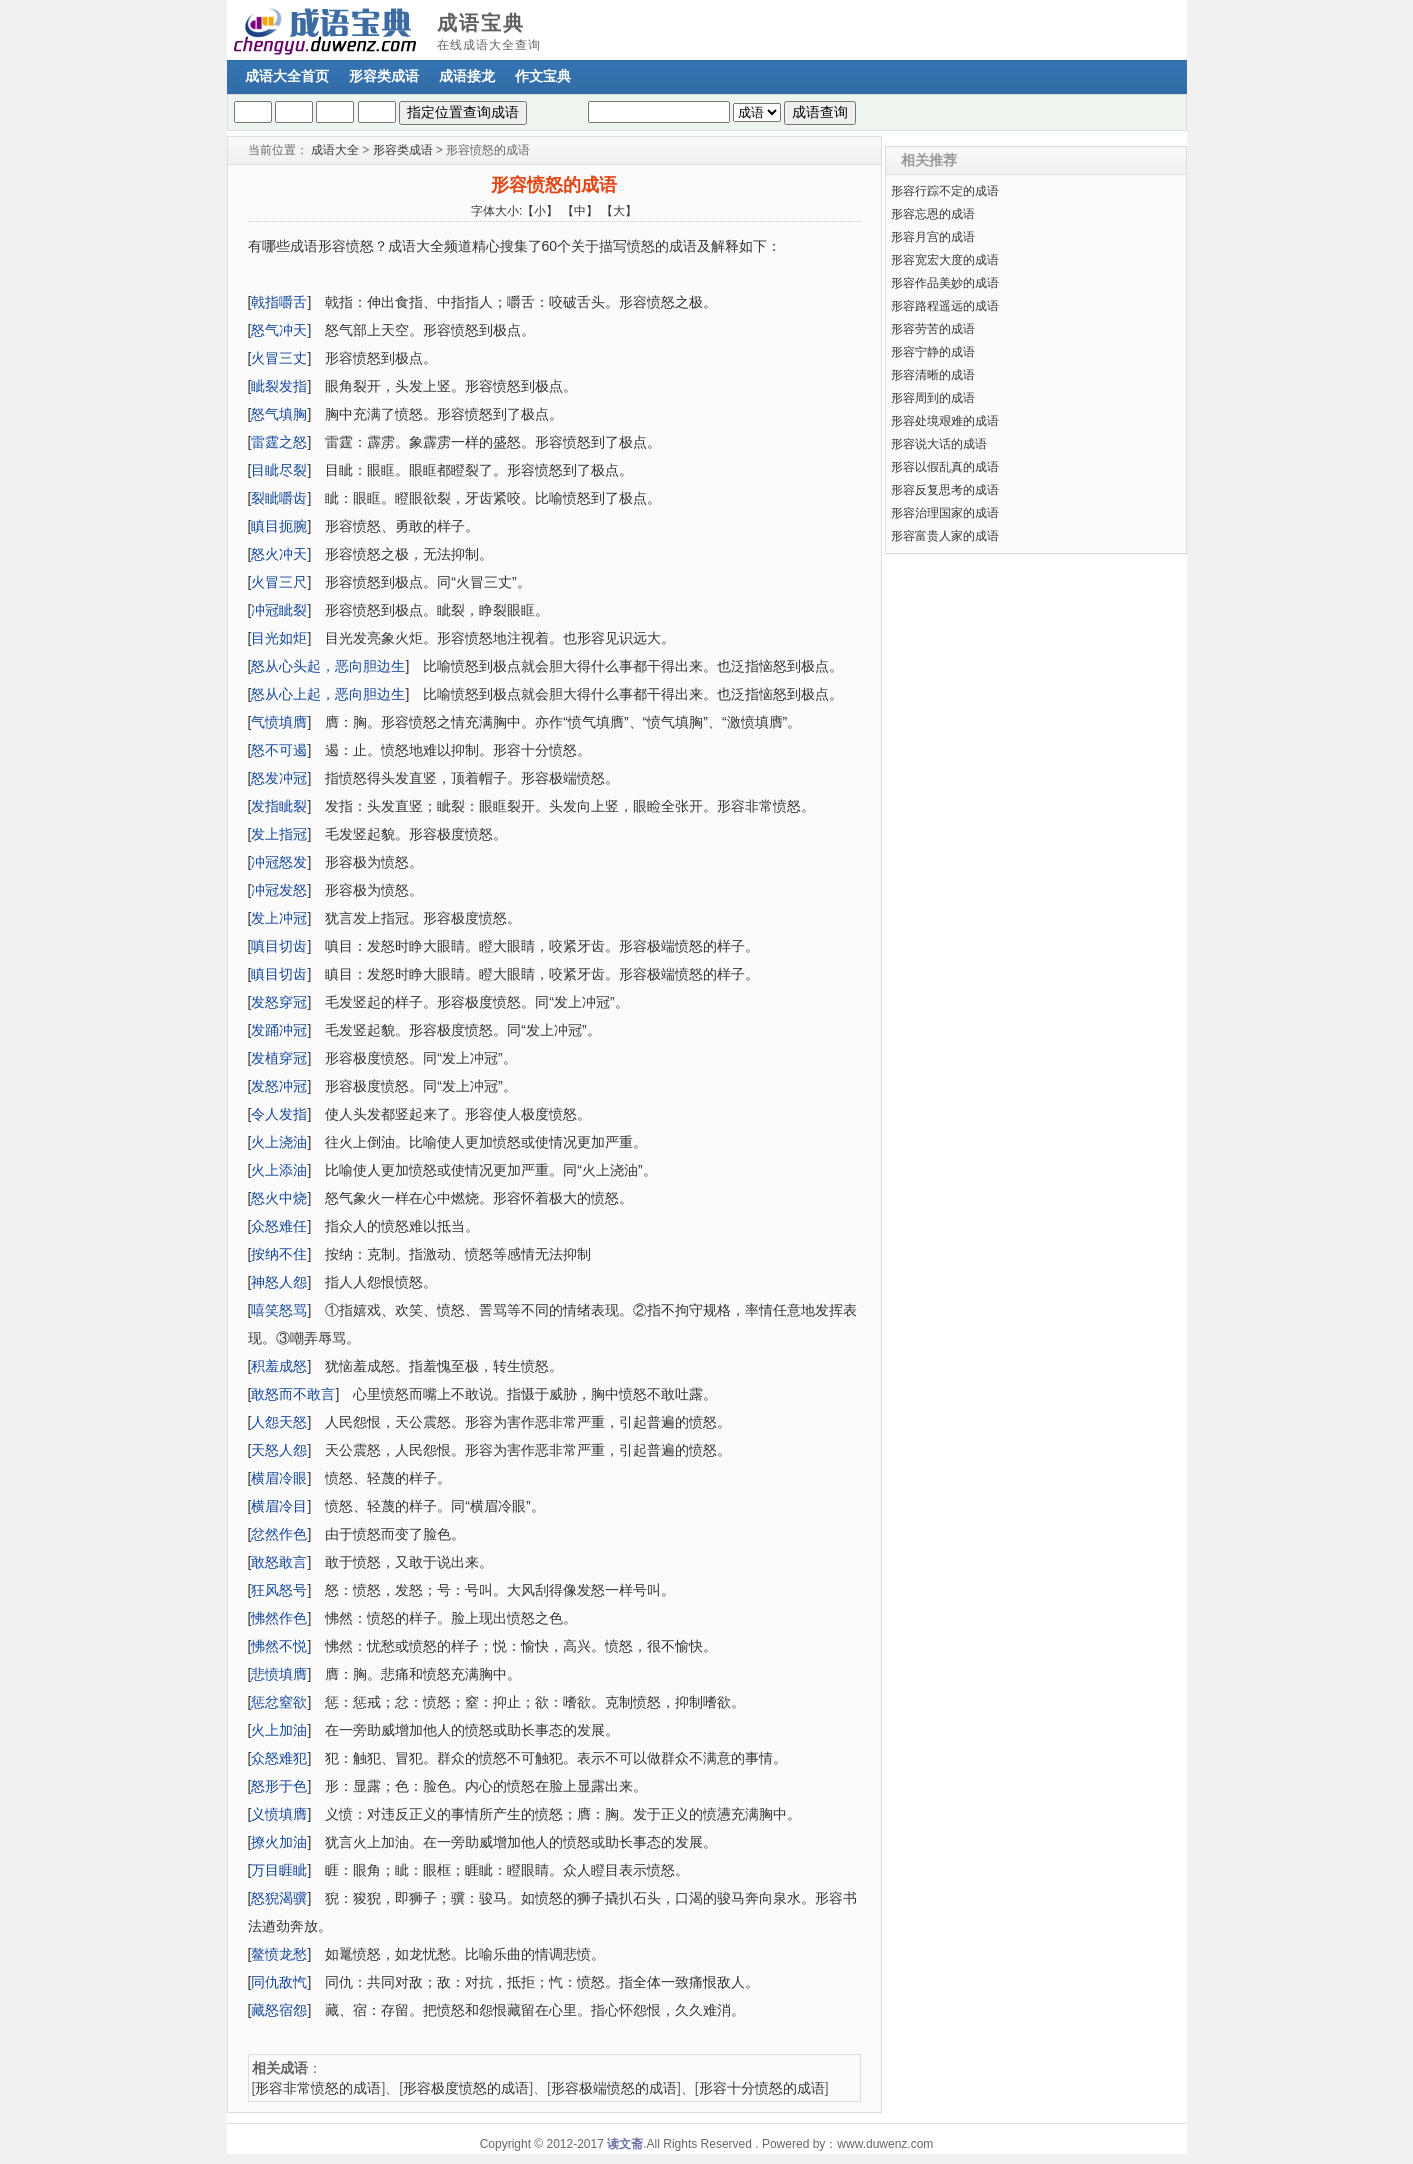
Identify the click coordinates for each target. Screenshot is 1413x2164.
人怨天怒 (279, 1422)
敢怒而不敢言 (293, 1394)
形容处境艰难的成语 (945, 421)
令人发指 (279, 1114)
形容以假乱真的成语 (945, 467)
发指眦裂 (279, 806)
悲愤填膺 (279, 1674)
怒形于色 (279, 1786)
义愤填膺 (279, 1814)
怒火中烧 (279, 1198)
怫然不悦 (279, 1646)
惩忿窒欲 (279, 1702)
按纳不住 (279, 1254)
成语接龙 (467, 76)
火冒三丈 (279, 358)
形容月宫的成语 (933, 237)
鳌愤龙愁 (279, 1954)
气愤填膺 (279, 722)
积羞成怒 (279, 1366)
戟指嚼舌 (279, 302)
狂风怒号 (279, 1590)
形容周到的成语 (933, 398)
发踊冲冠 (279, 1030)
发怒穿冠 (279, 1002)
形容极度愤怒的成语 (466, 2088)
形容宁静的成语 (933, 352)
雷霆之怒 (279, 442)
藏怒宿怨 (279, 2010)
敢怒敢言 (279, 1562)
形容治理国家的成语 (945, 513)
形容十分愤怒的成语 (762, 2088)
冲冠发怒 (279, 890)
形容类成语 (384, 76)
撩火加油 (279, 1842)
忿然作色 (279, 1534)
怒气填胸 (279, 414)
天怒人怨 (279, 1450)
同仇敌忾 (279, 1982)
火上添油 (279, 1170)
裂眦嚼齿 (279, 498)
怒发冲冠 (279, 778)
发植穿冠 (279, 1058)
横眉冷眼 (279, 1478)
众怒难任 (279, 1226)
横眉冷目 (279, 1506)
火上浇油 (279, 1142)
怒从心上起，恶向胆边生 (328, 694)
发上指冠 (279, 834)
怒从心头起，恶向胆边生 (328, 666)
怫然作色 (279, 1618)
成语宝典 (481, 23)
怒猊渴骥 (279, 1898)
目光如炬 (279, 638)
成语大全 (335, 150)
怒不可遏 (279, 750)
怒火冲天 (279, 554)
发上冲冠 (279, 918)
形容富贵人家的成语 (945, 536)
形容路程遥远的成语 (945, 306)
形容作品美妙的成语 (945, 283)
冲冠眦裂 (279, 610)
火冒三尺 (279, 582)
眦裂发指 (279, 386)
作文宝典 (543, 76)
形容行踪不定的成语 (945, 191)
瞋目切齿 (279, 974)
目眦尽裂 (279, 470)
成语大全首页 (287, 76)
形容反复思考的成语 (945, 490)
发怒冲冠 (279, 1086)
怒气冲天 (279, 330)
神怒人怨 (279, 1282)
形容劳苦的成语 (933, 329)
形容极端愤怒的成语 (614, 2088)
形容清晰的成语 (933, 375)
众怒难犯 (279, 1758)
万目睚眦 (279, 1870)
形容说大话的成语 (939, 444)
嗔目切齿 (279, 946)
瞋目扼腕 (279, 526)
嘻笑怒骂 (279, 1310)
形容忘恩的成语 (933, 214)
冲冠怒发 (279, 862)
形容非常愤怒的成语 (318, 2088)
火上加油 (279, 1730)
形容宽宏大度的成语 (945, 260)
